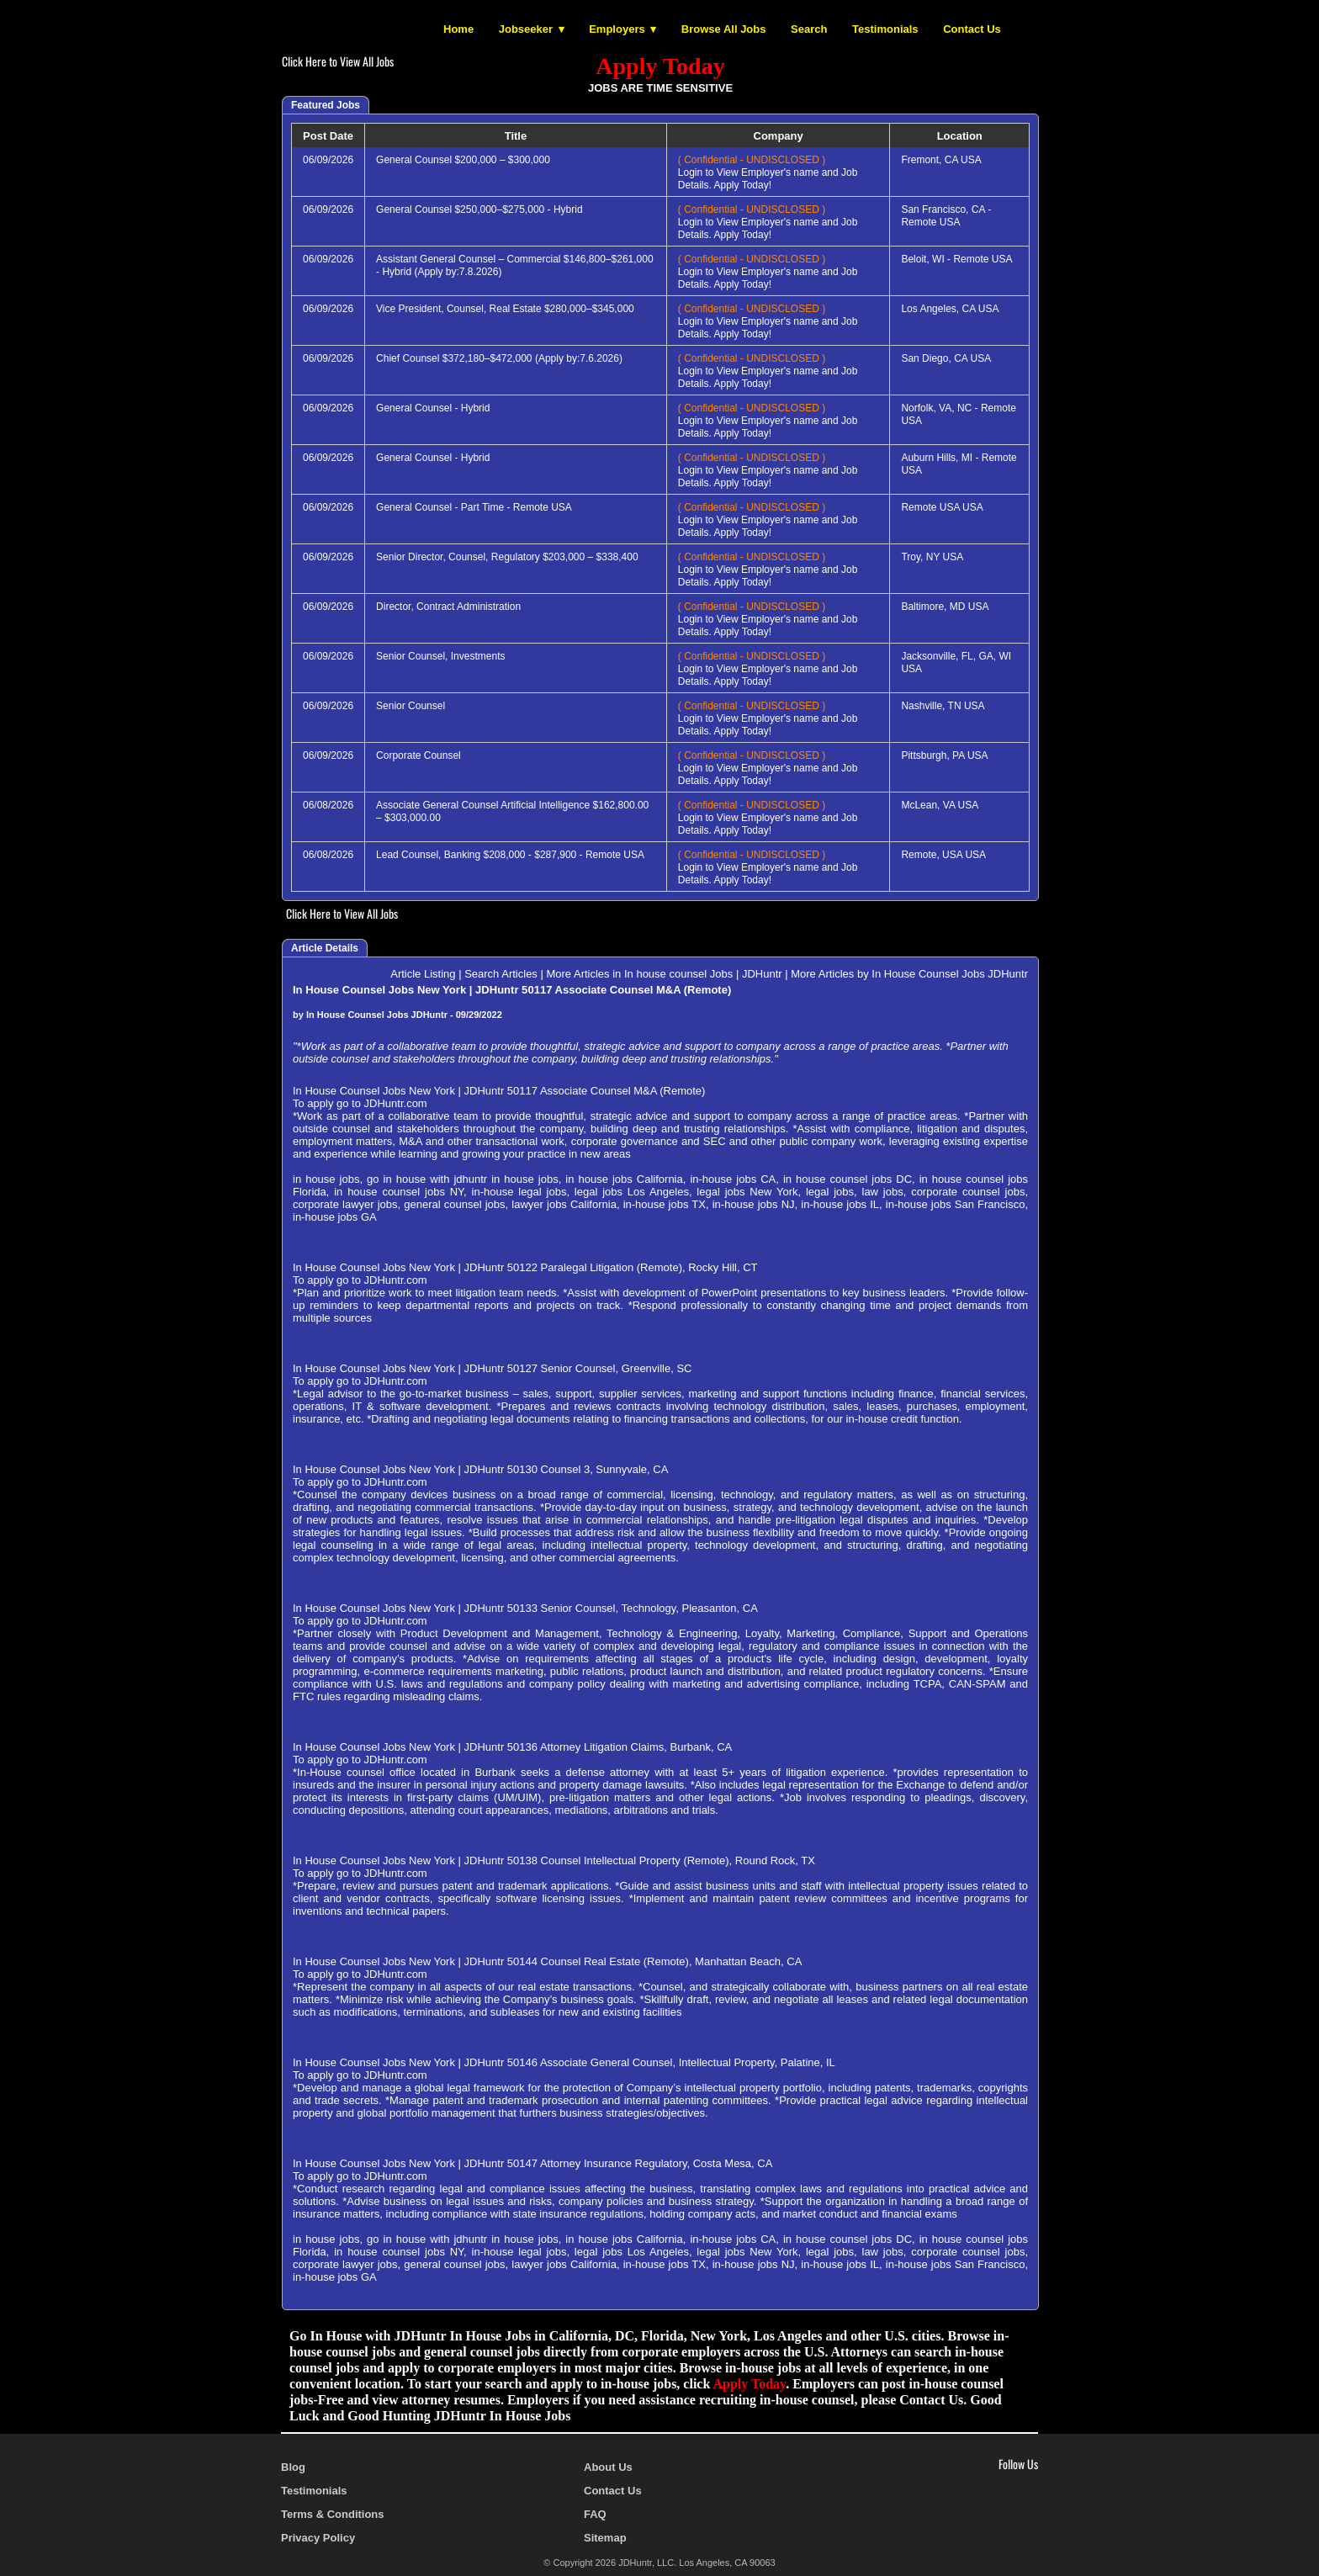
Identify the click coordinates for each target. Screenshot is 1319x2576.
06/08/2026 (328, 805)
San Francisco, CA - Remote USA (946, 216)
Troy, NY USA (932, 557)
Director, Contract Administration (448, 606)
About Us (608, 2467)
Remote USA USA (942, 507)
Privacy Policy (318, 2537)
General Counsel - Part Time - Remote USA (474, 507)
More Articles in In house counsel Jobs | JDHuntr (663, 973)
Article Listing (422, 973)
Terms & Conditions (332, 2514)
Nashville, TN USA (942, 706)
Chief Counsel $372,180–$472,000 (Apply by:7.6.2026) (499, 358)
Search (809, 29)
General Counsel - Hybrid (433, 408)
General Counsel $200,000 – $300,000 (463, 160)
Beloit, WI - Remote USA (956, 259)
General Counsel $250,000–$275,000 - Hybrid (479, 209)
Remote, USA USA (943, 855)
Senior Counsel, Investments (440, 656)
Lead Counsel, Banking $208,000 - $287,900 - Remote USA (510, 855)
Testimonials (885, 29)
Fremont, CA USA (941, 160)
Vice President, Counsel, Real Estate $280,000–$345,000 (505, 309)
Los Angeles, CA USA (950, 309)
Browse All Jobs (723, 29)
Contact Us (972, 29)
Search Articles (501, 973)
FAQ (595, 2514)
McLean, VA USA (939, 805)
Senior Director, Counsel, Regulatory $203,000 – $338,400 (507, 557)
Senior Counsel (410, 706)
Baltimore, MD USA (944, 606)
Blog (293, 2467)
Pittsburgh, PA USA (944, 755)
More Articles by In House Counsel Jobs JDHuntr (909, 973)
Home (458, 29)
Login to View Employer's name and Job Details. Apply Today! (768, 172)
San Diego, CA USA (946, 358)
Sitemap (605, 2537)
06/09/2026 (328, 160)
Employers (616, 29)
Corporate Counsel (418, 755)
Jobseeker (526, 29)
